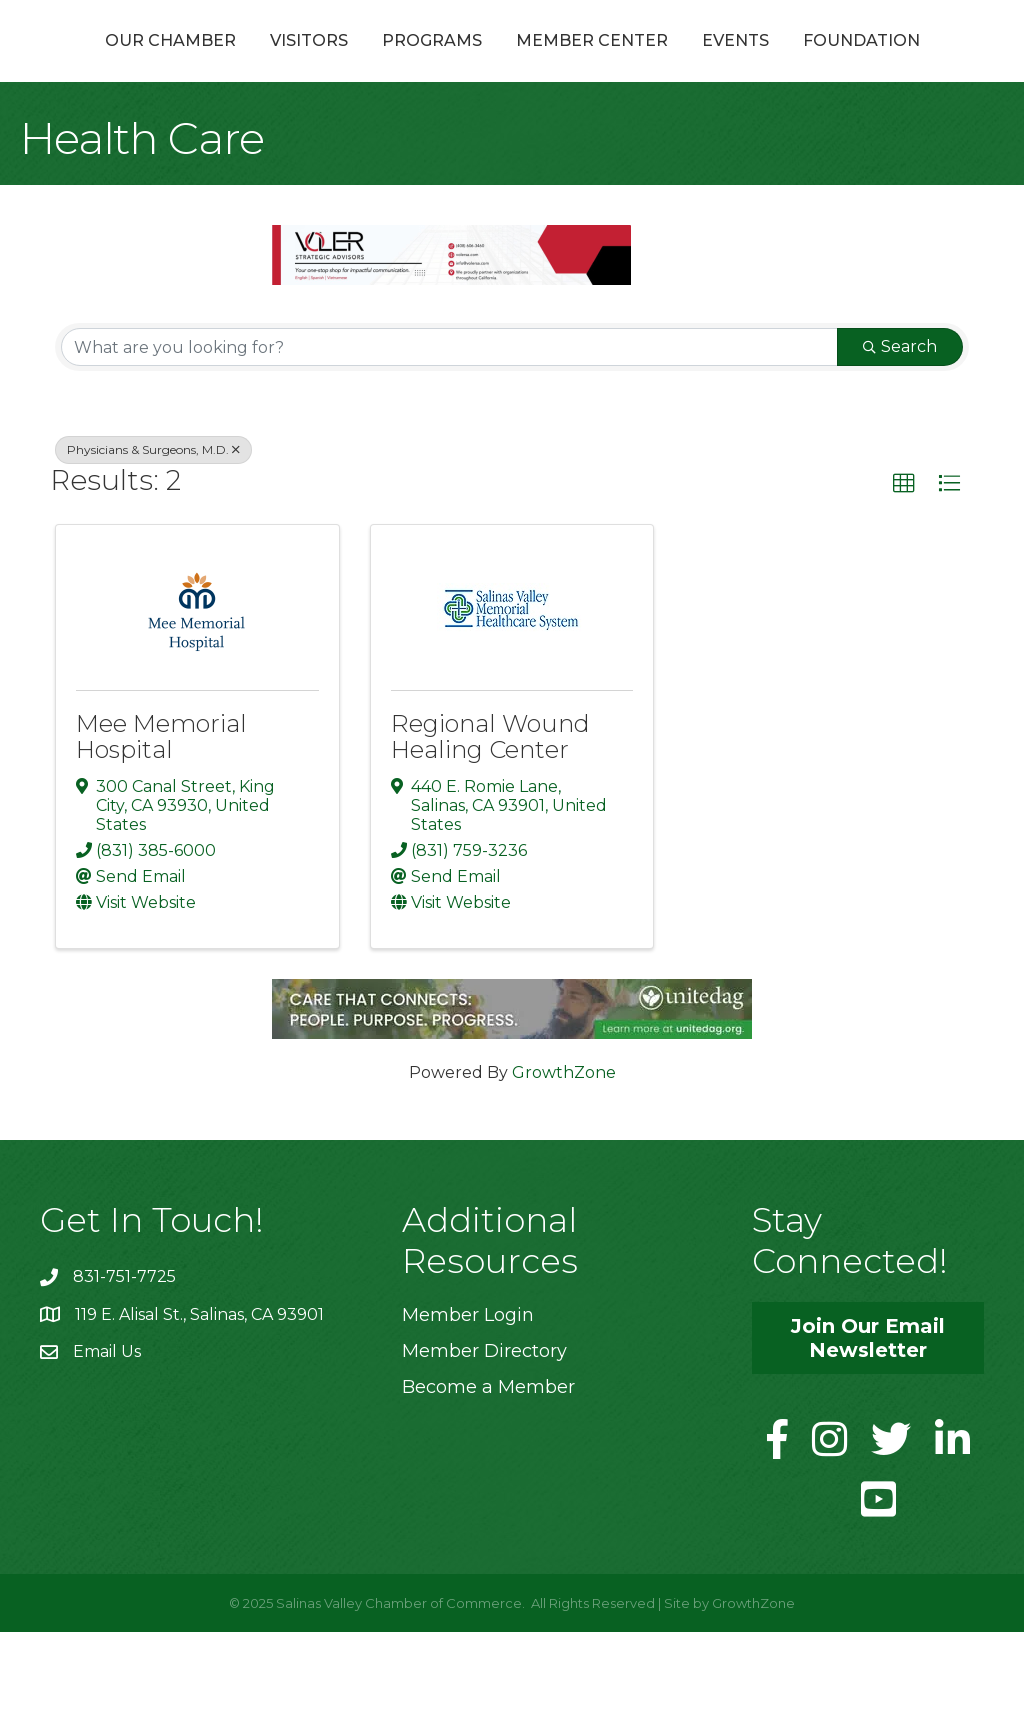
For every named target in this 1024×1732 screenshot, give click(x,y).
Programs (400, 63)
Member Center (774, 63)
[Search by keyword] (449, 447)
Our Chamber (138, 63)
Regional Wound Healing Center (490, 836)
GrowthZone (564, 1172)
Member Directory (484, 1451)
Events (917, 63)
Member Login (468, 1415)
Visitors (277, 63)
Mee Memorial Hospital (161, 836)
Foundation (512, 140)
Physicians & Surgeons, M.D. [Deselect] (153, 549)
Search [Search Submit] (900, 446)
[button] (904, 584)
